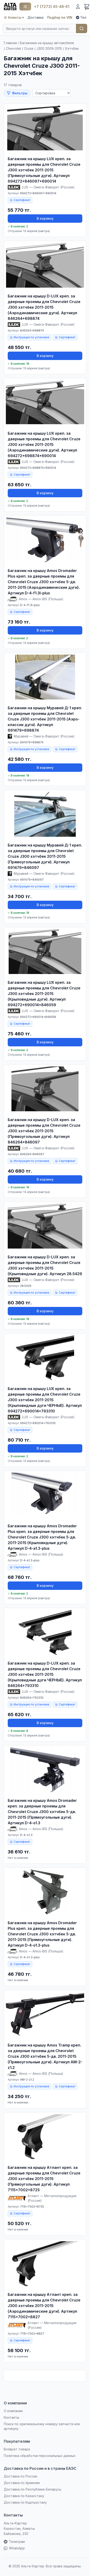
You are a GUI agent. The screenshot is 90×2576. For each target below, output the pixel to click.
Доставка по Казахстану (24, 2496)
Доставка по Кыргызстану (25, 2502)
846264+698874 (32, 330)
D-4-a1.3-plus (30, 1560)
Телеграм (14, 2542)
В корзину (45, 218)
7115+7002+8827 (32, 2333)
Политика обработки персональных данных (40, 2456)
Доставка (35, 17)
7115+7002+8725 (32, 2206)
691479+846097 (32, 879)
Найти (81, 28)
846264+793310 (31, 1697)
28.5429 (25, 1286)
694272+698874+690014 (38, 467)
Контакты (11, 2417)
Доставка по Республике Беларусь (32, 2489)
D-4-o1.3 (26, 1835)
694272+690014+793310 (38, 1423)
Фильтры (17, 93)
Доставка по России (20, 2476)
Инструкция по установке (29, 337)
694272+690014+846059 (38, 1017)
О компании (13, 2411)
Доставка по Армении (22, 2483)
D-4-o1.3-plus (30, 1957)
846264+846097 (32, 1154)
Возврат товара (17, 2449)
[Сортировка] (51, 93)
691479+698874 (31, 742)
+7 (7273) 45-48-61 (51, 6)
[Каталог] (25, 7)
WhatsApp (14, 2548)
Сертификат (20, 200)
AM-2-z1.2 (27, 2079)
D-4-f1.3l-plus (30, 605)
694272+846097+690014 (38, 193)
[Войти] (78, 6)
